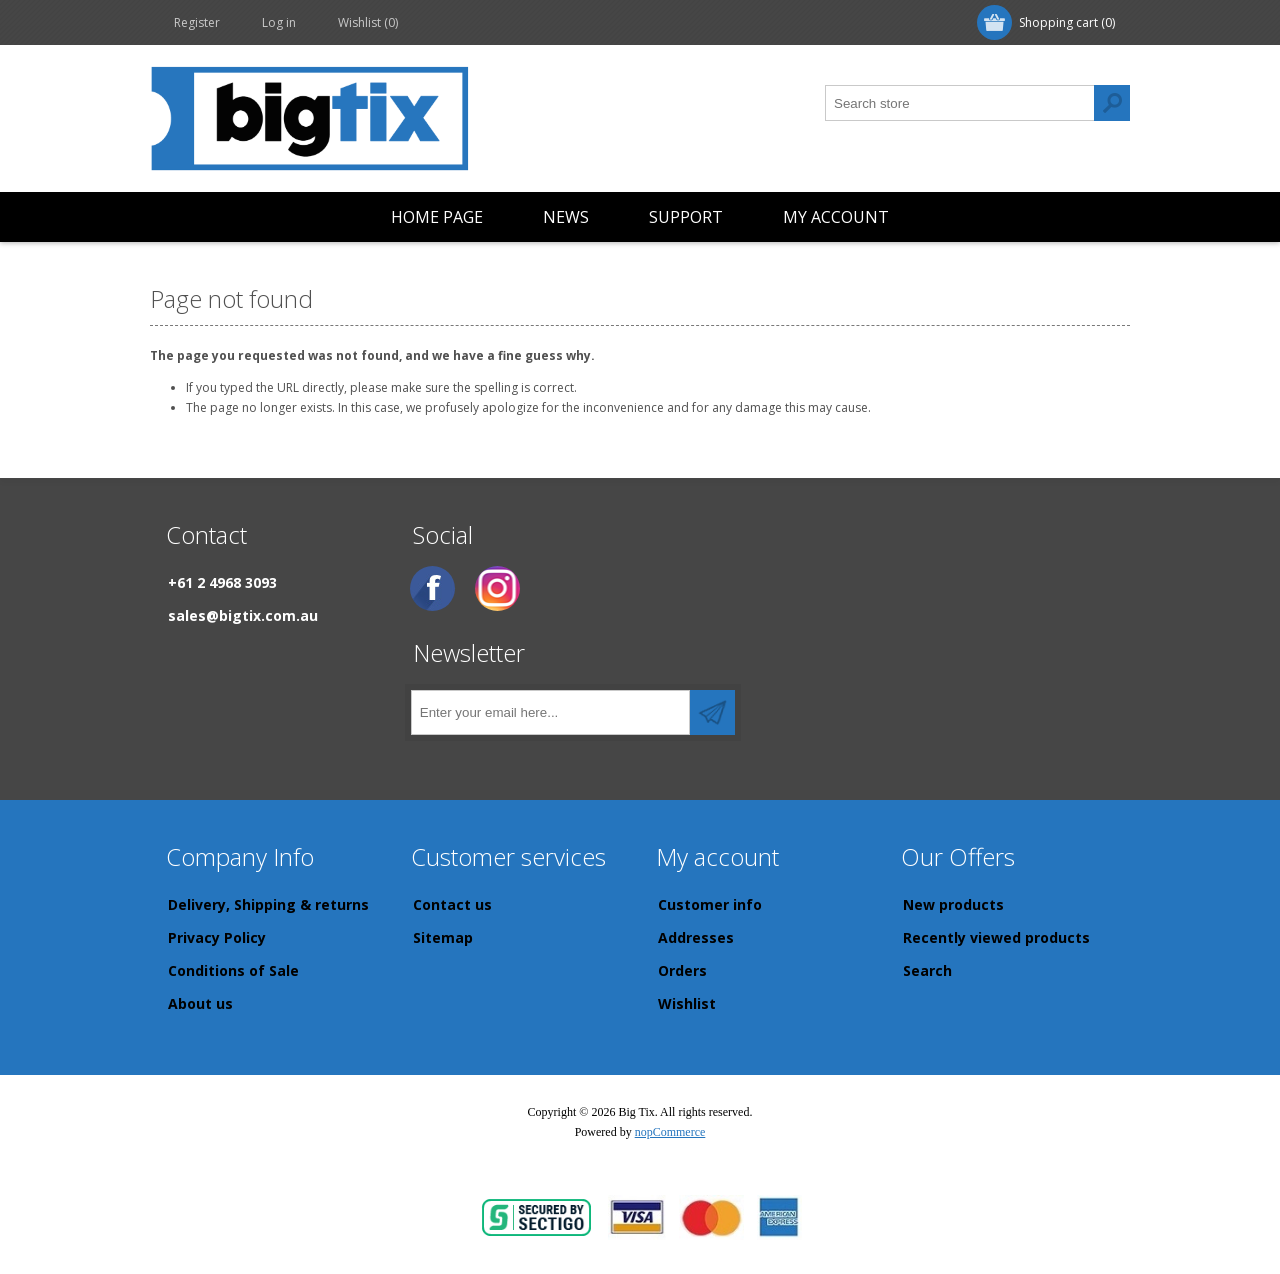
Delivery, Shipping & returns (268, 904)
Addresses (696, 937)
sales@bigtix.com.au (243, 615)
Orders (682, 970)
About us (200, 1003)
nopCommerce (670, 1132)
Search (927, 970)
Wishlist (687, 1003)
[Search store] (960, 103)
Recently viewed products (996, 937)
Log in (279, 22)
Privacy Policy (217, 937)
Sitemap (443, 937)
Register (197, 22)
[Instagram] (497, 588)
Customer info (710, 904)
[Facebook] (432, 588)
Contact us (452, 904)
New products (953, 904)
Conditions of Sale (233, 970)
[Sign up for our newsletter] (550, 712)
